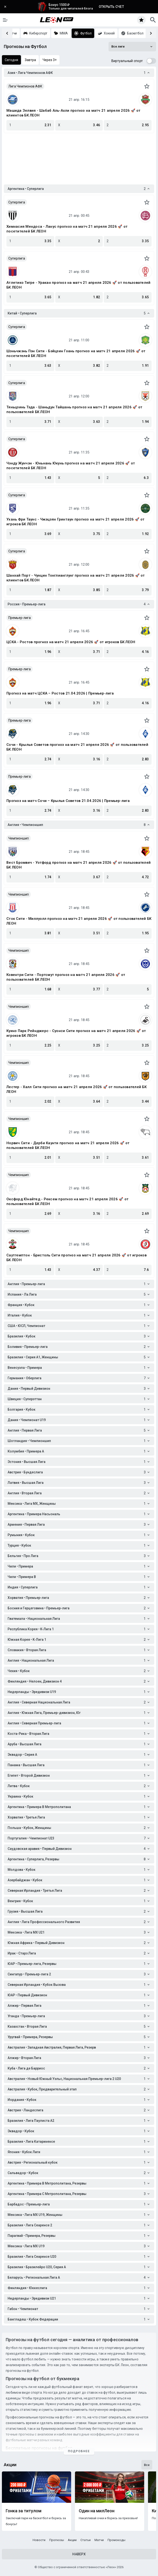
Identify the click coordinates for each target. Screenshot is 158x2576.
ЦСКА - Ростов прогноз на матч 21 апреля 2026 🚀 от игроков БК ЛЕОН (70, 642)
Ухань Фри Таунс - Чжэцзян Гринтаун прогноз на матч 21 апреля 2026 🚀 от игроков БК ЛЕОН (75, 521)
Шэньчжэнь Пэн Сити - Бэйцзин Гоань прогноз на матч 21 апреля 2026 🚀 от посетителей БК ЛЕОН (76, 353)
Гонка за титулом (23, 2510)
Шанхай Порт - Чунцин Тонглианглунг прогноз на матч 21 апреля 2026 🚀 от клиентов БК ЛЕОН (75, 577)
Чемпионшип (18, 838)
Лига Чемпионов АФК (25, 86)
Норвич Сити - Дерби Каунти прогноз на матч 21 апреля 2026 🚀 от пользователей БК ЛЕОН (68, 1145)
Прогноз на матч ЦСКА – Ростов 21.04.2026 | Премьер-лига (60, 693)
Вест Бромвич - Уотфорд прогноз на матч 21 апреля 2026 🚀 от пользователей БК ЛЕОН (78, 864)
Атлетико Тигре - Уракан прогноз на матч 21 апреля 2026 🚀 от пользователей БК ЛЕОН (78, 284)
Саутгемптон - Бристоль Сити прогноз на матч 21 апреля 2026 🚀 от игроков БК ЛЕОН (76, 1257)
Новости (39, 2540)
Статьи (85, 2540)
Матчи (99, 2540)
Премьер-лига (19, 618)
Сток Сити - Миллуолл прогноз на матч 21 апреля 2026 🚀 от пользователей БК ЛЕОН (78, 921)
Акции (72, 2540)
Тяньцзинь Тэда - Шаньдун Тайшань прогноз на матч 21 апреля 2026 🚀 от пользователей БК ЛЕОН (74, 409)
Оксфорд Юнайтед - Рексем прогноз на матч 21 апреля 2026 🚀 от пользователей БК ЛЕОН (67, 1201)
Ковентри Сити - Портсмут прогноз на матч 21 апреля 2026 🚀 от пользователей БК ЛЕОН (65, 977)
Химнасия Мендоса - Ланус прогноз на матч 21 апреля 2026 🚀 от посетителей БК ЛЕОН (67, 228)
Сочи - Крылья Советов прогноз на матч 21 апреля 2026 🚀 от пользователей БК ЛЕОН (77, 747)
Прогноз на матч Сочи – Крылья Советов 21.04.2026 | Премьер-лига (68, 801)
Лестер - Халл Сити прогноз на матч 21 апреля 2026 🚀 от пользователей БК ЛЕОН (76, 1089)
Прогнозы (56, 2540)
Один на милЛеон (96, 2510)
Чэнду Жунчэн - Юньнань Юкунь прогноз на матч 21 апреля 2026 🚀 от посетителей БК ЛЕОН (70, 465)
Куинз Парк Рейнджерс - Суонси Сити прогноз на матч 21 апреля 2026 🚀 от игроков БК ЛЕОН (76, 1033)
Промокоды (116, 2540)
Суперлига (16, 202)
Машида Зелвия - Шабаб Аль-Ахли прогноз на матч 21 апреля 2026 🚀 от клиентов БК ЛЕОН (73, 112)
